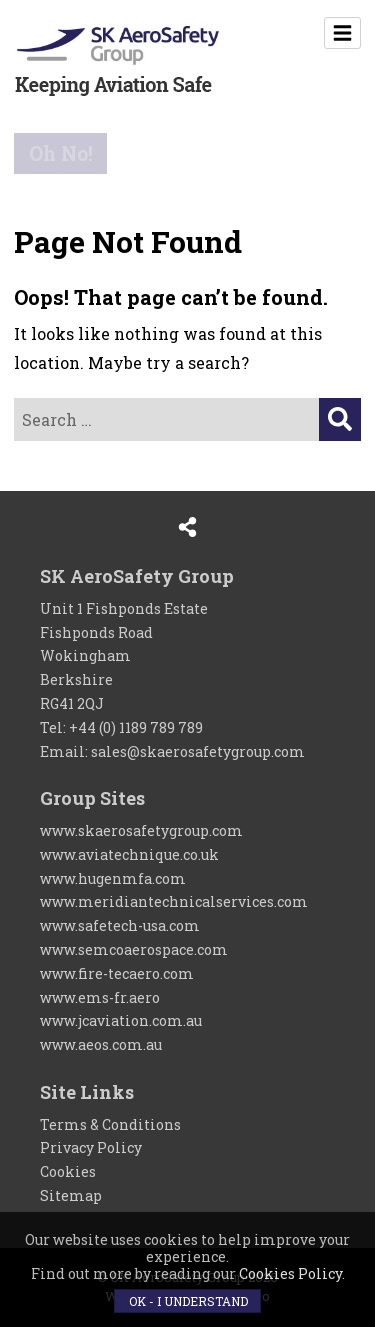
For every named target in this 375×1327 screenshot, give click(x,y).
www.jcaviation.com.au (121, 1020)
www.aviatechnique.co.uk (129, 854)
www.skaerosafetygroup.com (141, 830)
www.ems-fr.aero (100, 997)
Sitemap (71, 1195)
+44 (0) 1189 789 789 (136, 727)
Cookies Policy (290, 1273)
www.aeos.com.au (101, 1044)
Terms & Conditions (110, 1124)
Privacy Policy (91, 1147)
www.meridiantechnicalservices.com (174, 901)
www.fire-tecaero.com (117, 973)
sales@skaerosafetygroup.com (198, 751)
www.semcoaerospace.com (134, 949)
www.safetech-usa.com (120, 925)
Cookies (68, 1171)
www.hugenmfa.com (113, 878)
